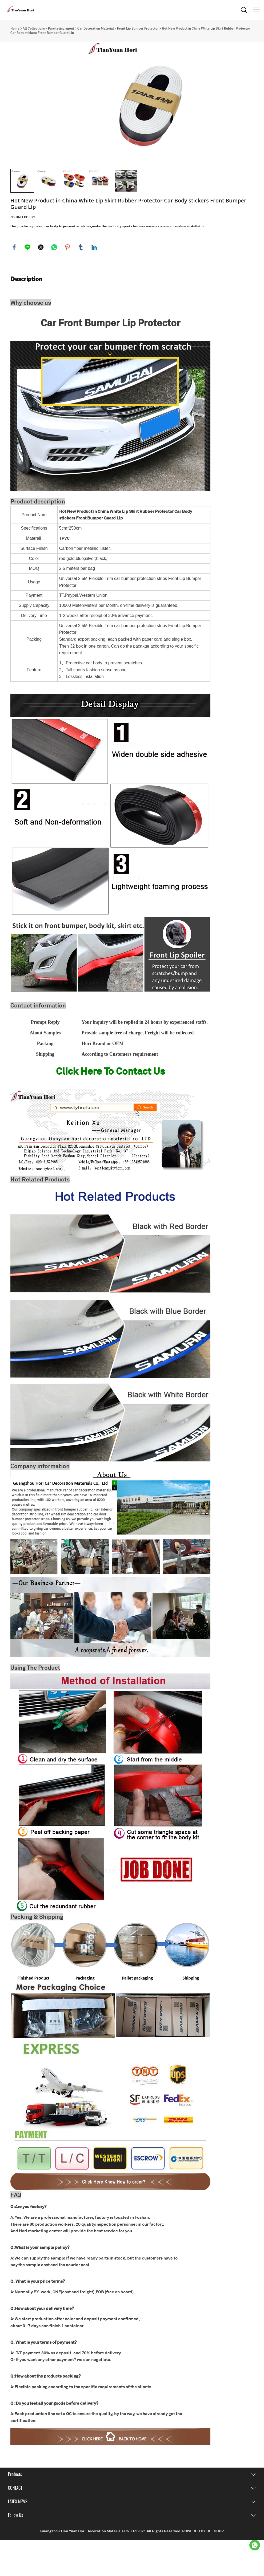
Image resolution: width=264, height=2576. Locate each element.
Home (14, 28)
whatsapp (54, 283)
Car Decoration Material (95, 28)
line (28, 283)
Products (15, 2510)
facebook (14, 283)
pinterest (68, 283)
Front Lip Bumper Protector (138, 28)
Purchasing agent (61, 28)
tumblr (81, 283)
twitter (41, 283)
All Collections (34, 28)
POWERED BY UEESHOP (203, 2567)
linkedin (94, 283)
